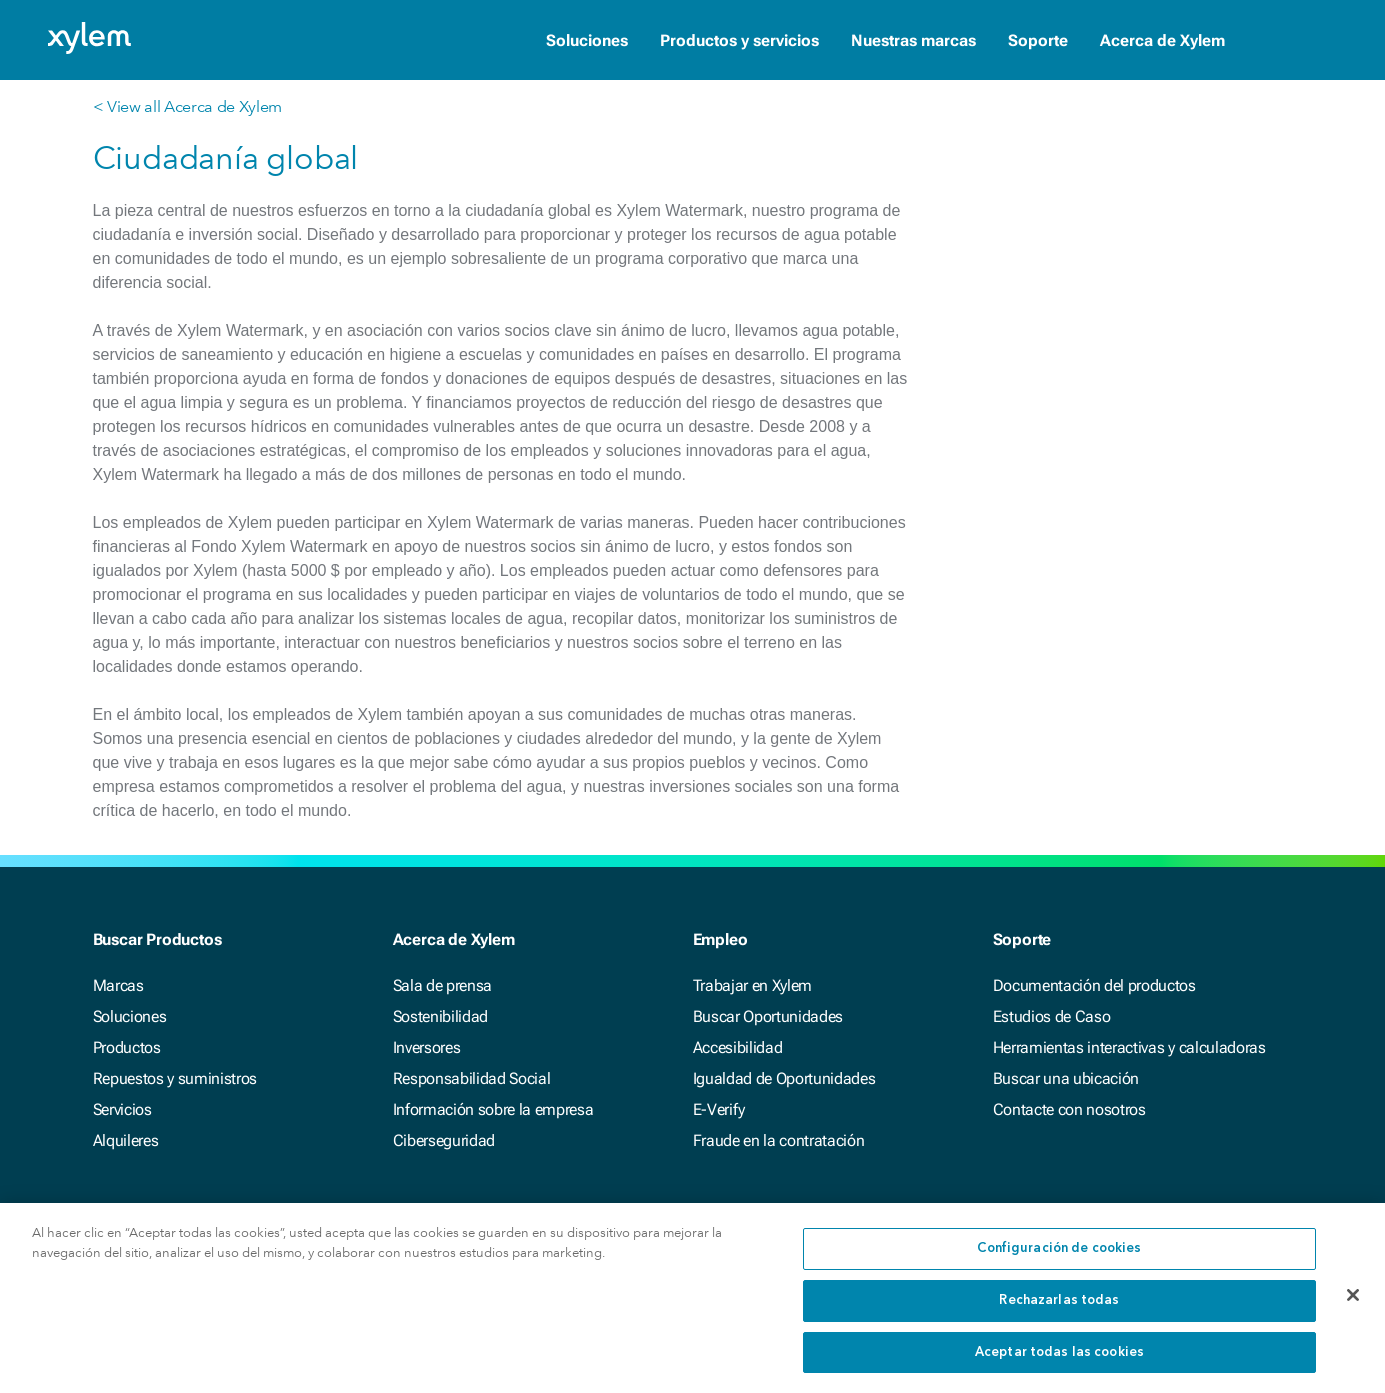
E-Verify (719, 1109)
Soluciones (587, 40)
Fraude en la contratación (779, 1140)
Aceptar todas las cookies (1059, 1361)
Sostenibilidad (441, 1016)
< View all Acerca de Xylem (188, 106)
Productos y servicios (739, 40)
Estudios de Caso (1052, 1016)
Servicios (122, 1109)
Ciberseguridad (444, 1140)
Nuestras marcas (913, 40)
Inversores (427, 1047)
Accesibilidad (738, 1047)
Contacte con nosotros (1069, 1109)
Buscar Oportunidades (768, 1016)
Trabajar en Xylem (753, 985)
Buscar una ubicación (1066, 1078)
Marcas (118, 985)
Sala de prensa (443, 985)
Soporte (1038, 40)
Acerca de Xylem (1162, 40)
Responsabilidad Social (472, 1078)
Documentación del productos (1094, 985)
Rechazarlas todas (1059, 1309)
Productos (127, 1047)
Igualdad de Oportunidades (784, 1078)
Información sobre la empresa (493, 1109)
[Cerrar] (1353, 1304)
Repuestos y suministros (175, 1078)
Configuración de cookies (1059, 1257)
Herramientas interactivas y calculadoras (1129, 1047)
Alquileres (126, 1140)
